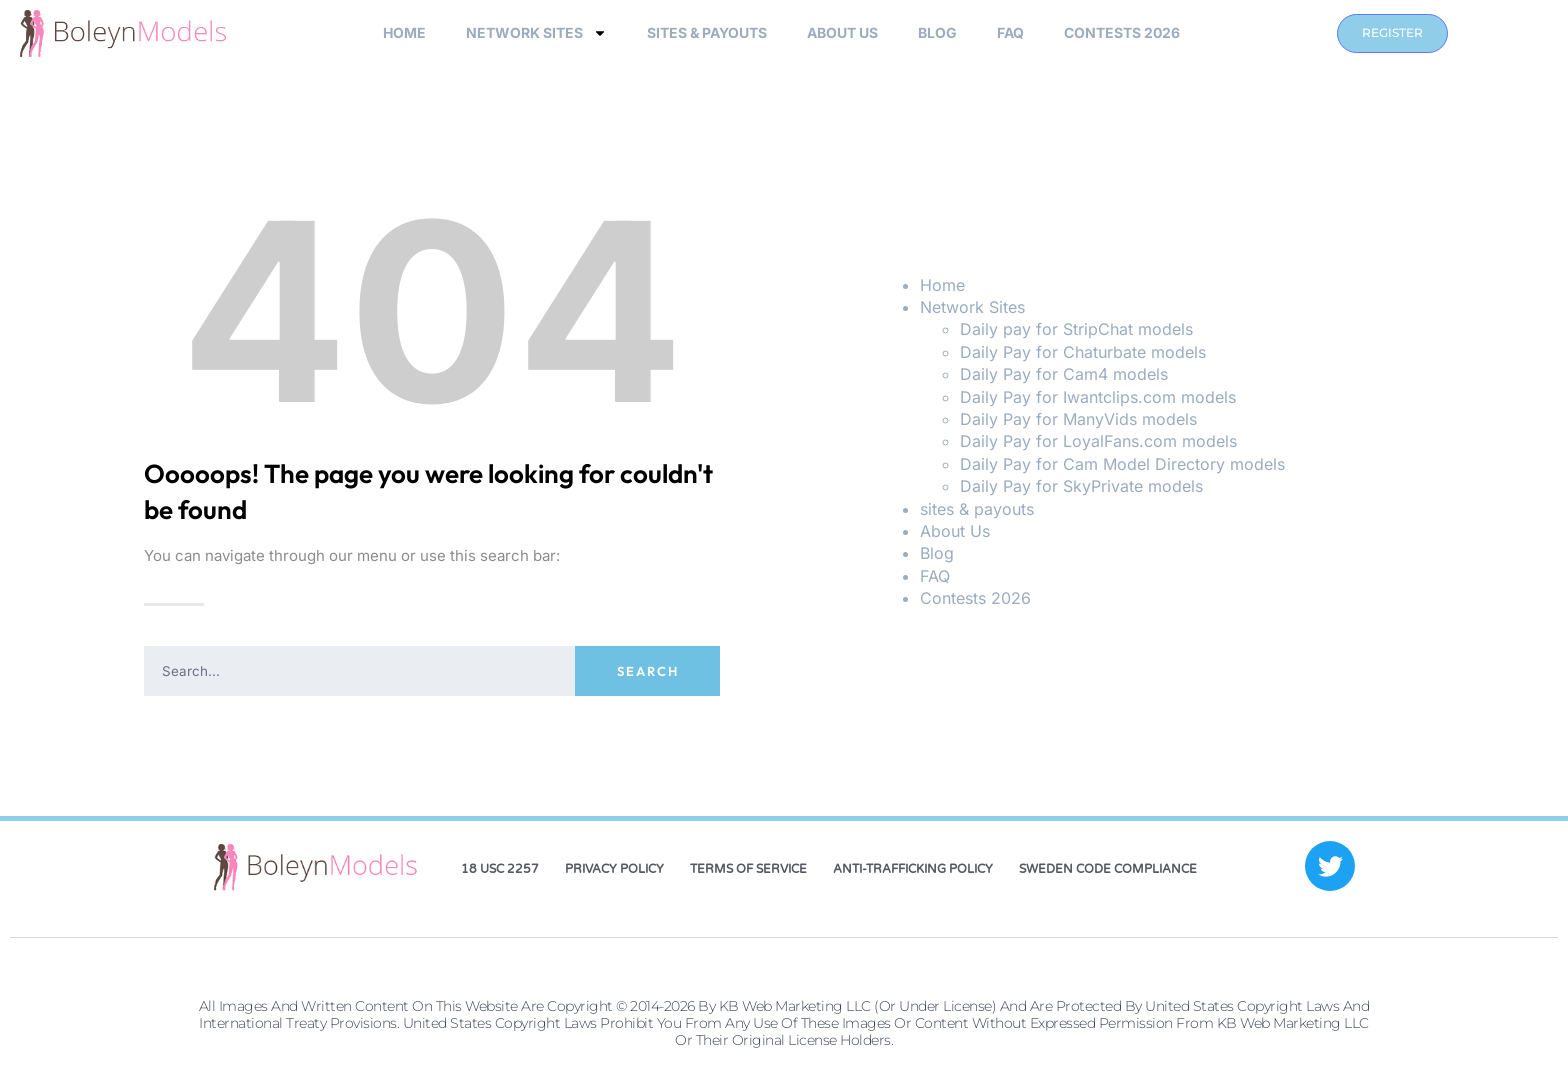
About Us (842, 32)
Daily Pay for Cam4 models (1064, 374)
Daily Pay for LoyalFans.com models (1098, 441)
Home (404, 32)
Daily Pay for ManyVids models (1078, 419)
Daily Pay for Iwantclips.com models (1098, 397)
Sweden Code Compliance (1108, 869)
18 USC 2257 (500, 869)
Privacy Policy (614, 869)
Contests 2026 (1122, 32)
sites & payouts (707, 32)
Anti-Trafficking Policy (913, 869)
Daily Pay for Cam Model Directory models (1122, 464)
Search (648, 671)
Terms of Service (748, 869)
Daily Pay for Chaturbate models (1083, 352)
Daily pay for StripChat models (1076, 329)
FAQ (1010, 32)
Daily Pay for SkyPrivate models (1081, 486)
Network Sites (536, 33)
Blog (937, 32)
